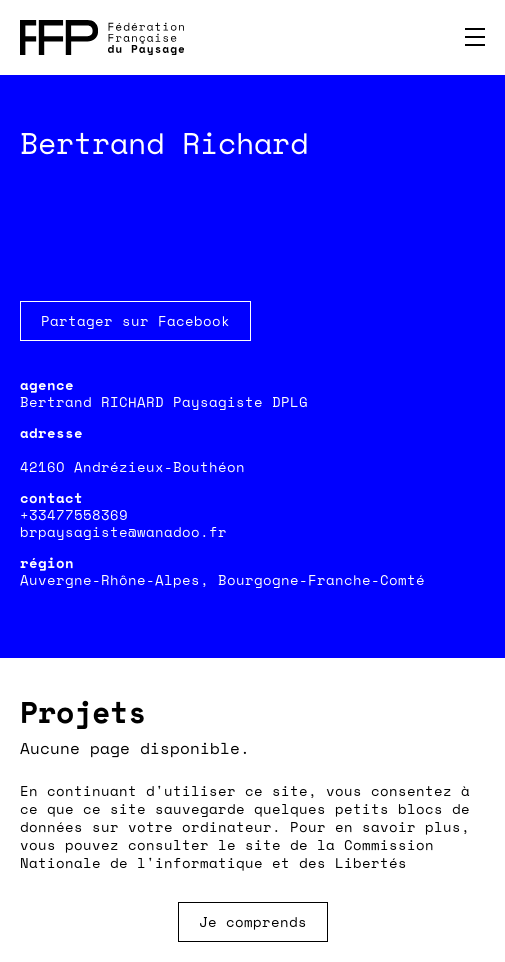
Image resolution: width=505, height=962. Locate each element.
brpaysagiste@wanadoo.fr (123, 531)
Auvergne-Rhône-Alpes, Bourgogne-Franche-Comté (222, 579)
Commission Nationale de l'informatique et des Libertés (227, 853)
